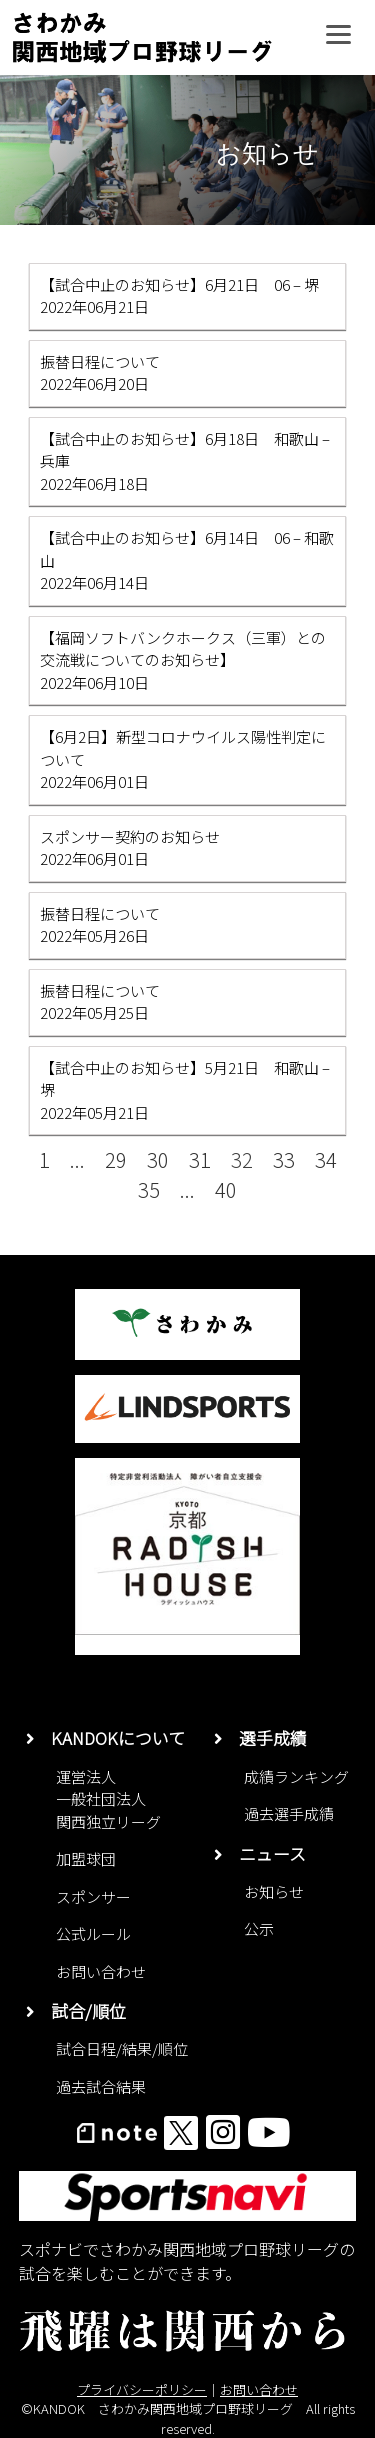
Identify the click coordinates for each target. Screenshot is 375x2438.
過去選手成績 (289, 1813)
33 (284, 1159)
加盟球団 (86, 1858)
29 (116, 1159)
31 (200, 1159)
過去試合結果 (101, 2086)
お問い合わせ (101, 1971)
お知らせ (274, 1891)
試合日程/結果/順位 (122, 2048)
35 (149, 1189)
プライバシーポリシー (142, 2389)
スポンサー (93, 1896)
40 (226, 1189)
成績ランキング (296, 1776)
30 (158, 1159)
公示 (259, 1928)
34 (326, 1159)
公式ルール (93, 1933)
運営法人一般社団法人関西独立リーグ (108, 1799)
